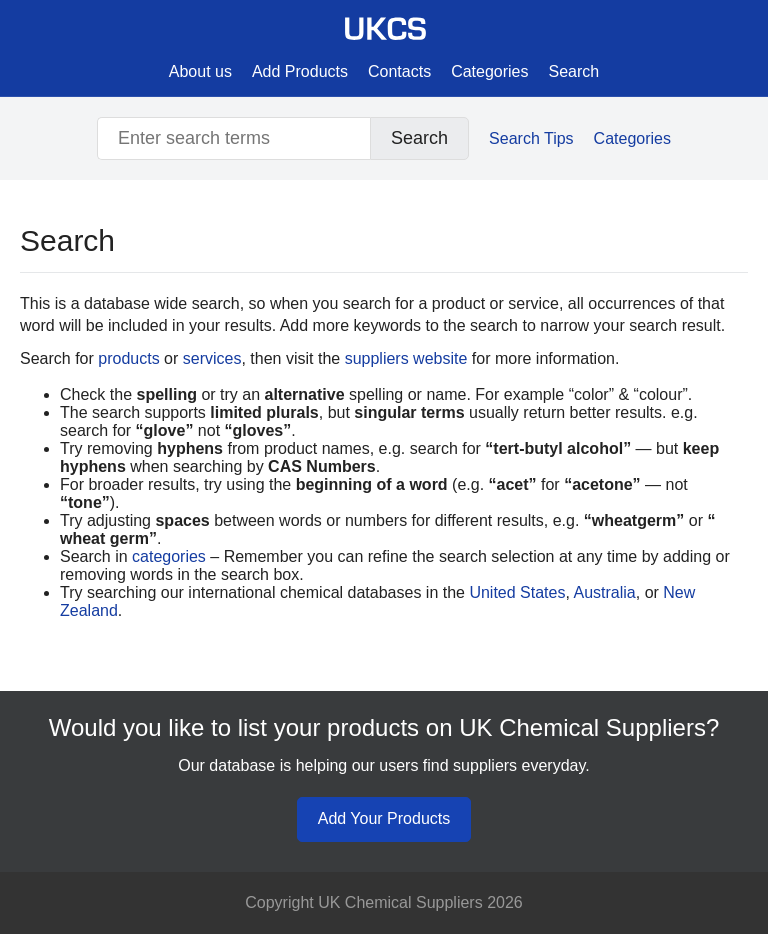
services (212, 358)
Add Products (300, 71)
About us (200, 71)
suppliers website (406, 358)
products (128, 358)
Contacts (399, 71)
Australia (604, 592)
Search (574, 71)
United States (517, 592)
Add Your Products (384, 818)
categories (169, 556)
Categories (489, 71)
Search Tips (531, 138)
